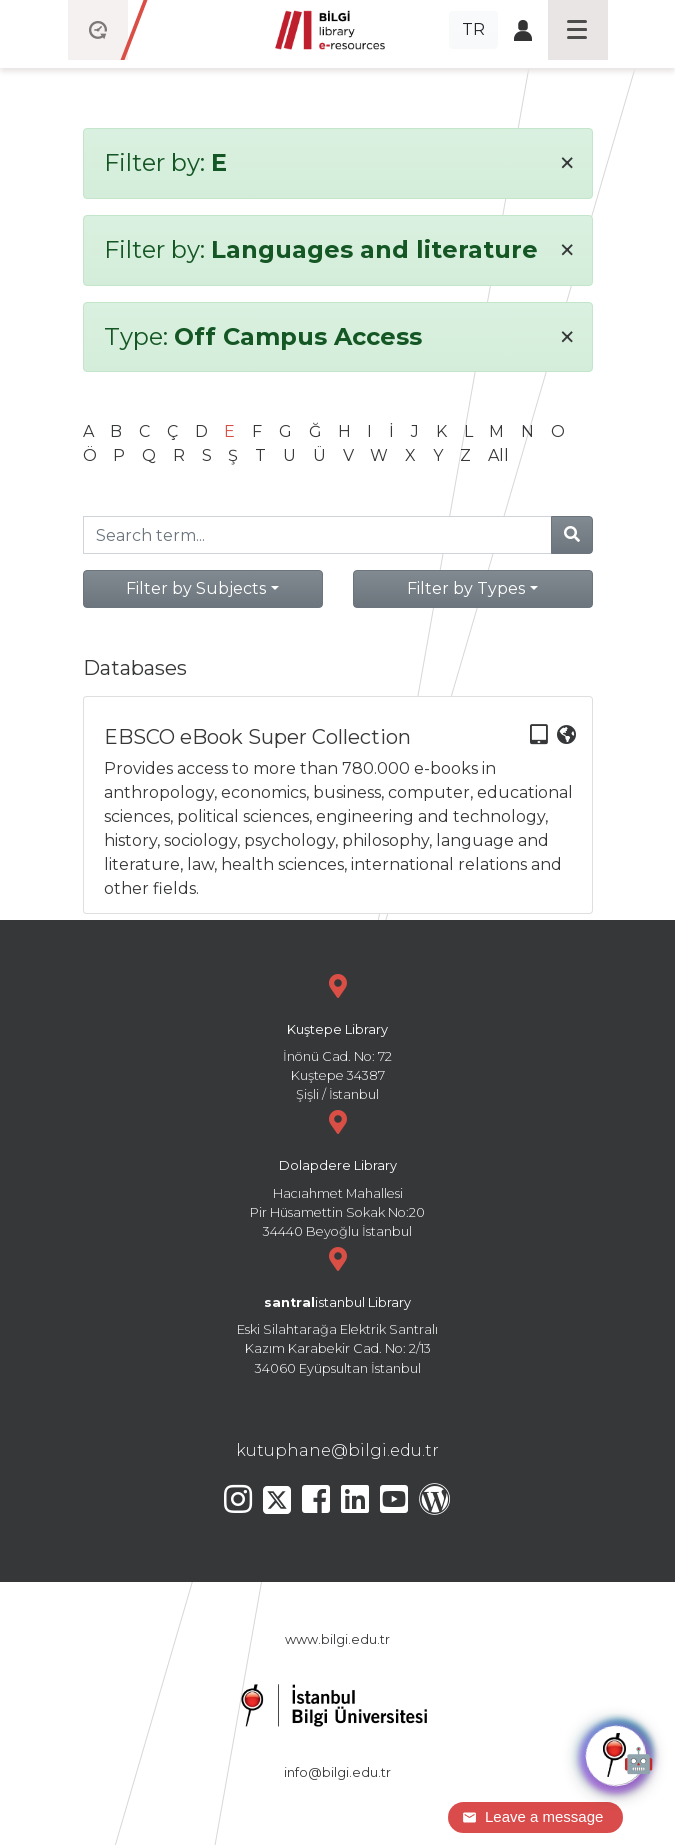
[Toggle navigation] (578, 30)
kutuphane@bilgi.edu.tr (337, 1450)
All (498, 455)
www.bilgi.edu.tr (337, 1639)
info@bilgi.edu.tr (337, 1772)
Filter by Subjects (196, 588)
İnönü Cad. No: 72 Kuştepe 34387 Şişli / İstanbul (338, 1035)
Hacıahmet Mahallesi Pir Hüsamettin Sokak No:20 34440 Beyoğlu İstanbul (338, 1171)
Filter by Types (466, 588)
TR (473, 29)
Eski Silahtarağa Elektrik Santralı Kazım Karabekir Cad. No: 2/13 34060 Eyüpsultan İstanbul (338, 1308)
